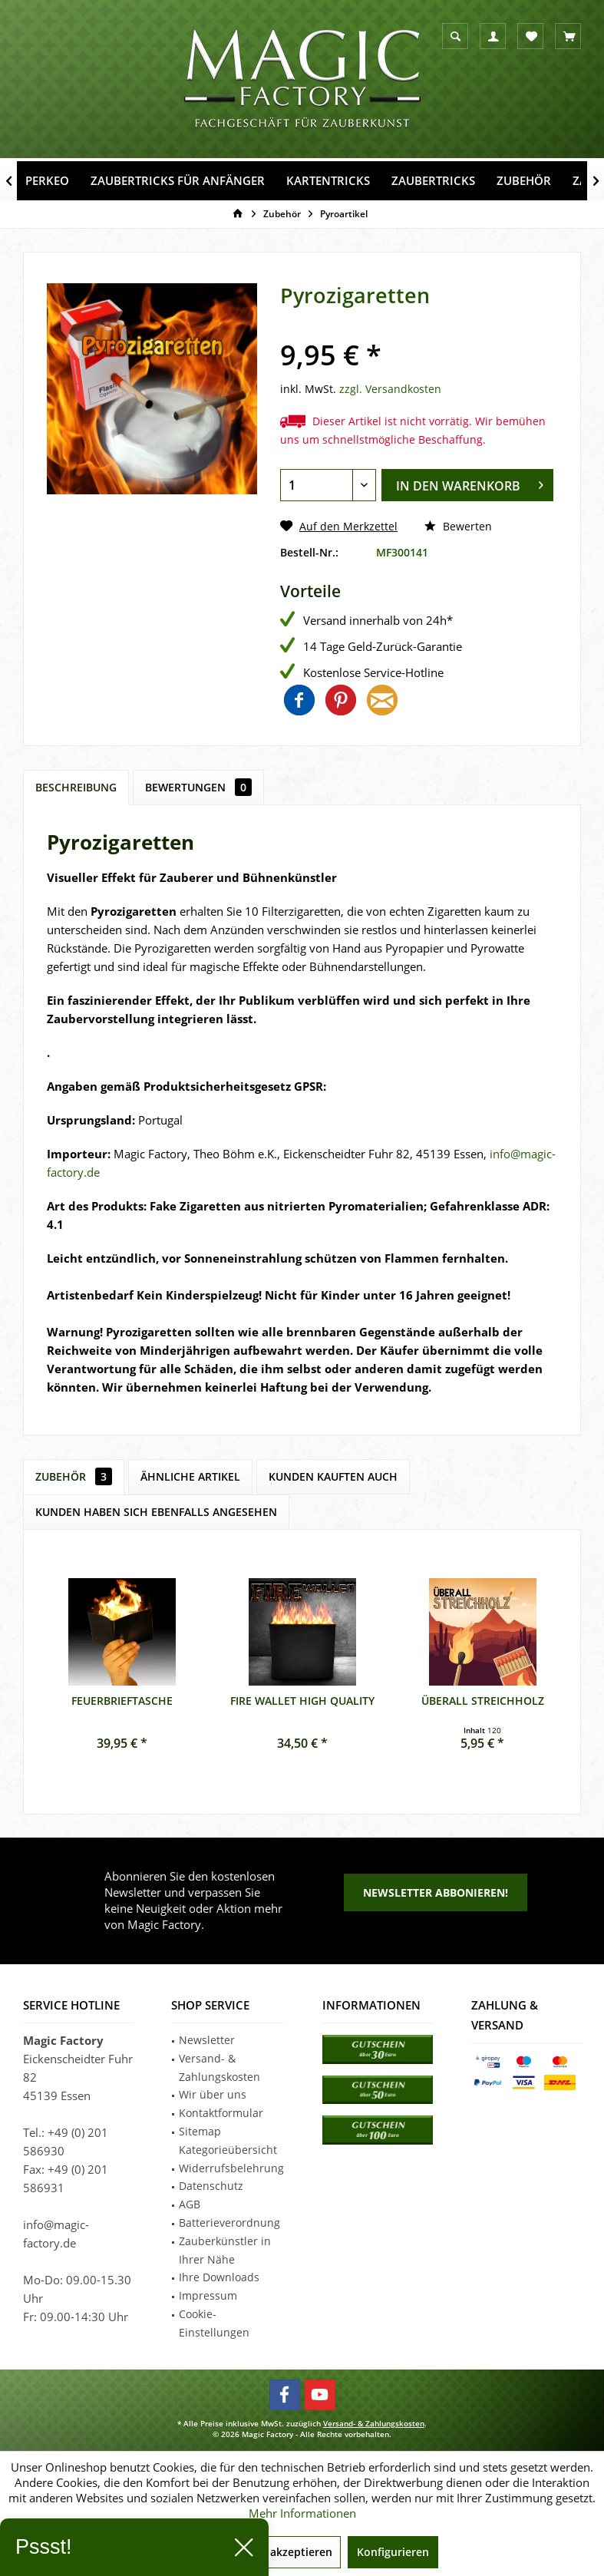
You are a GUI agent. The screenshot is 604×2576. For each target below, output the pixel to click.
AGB (189, 2204)
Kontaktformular (221, 2112)
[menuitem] (568, 36)
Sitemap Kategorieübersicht (228, 2140)
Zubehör (73, 1476)
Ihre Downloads (219, 2277)
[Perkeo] (47, 180)
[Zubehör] (524, 180)
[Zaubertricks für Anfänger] (178, 180)
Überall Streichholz (482, 1700)
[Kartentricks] (328, 180)
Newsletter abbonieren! (435, 1892)
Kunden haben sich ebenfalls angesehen (156, 1511)
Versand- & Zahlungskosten (219, 2067)
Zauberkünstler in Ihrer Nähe (225, 2250)
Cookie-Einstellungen (214, 2323)
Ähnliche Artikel (190, 1476)
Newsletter (207, 2040)
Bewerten (458, 526)
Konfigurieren (393, 2552)
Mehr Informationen (302, 2513)
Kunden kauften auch (333, 1476)
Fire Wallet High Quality (302, 1700)
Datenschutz (211, 2185)
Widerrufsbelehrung (231, 2168)
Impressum (208, 2295)
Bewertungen (198, 787)
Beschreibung (76, 787)
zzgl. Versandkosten (390, 388)
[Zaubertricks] (433, 180)
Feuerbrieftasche (122, 1700)
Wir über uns (212, 2094)
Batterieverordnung (229, 2222)
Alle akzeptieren (290, 2552)
